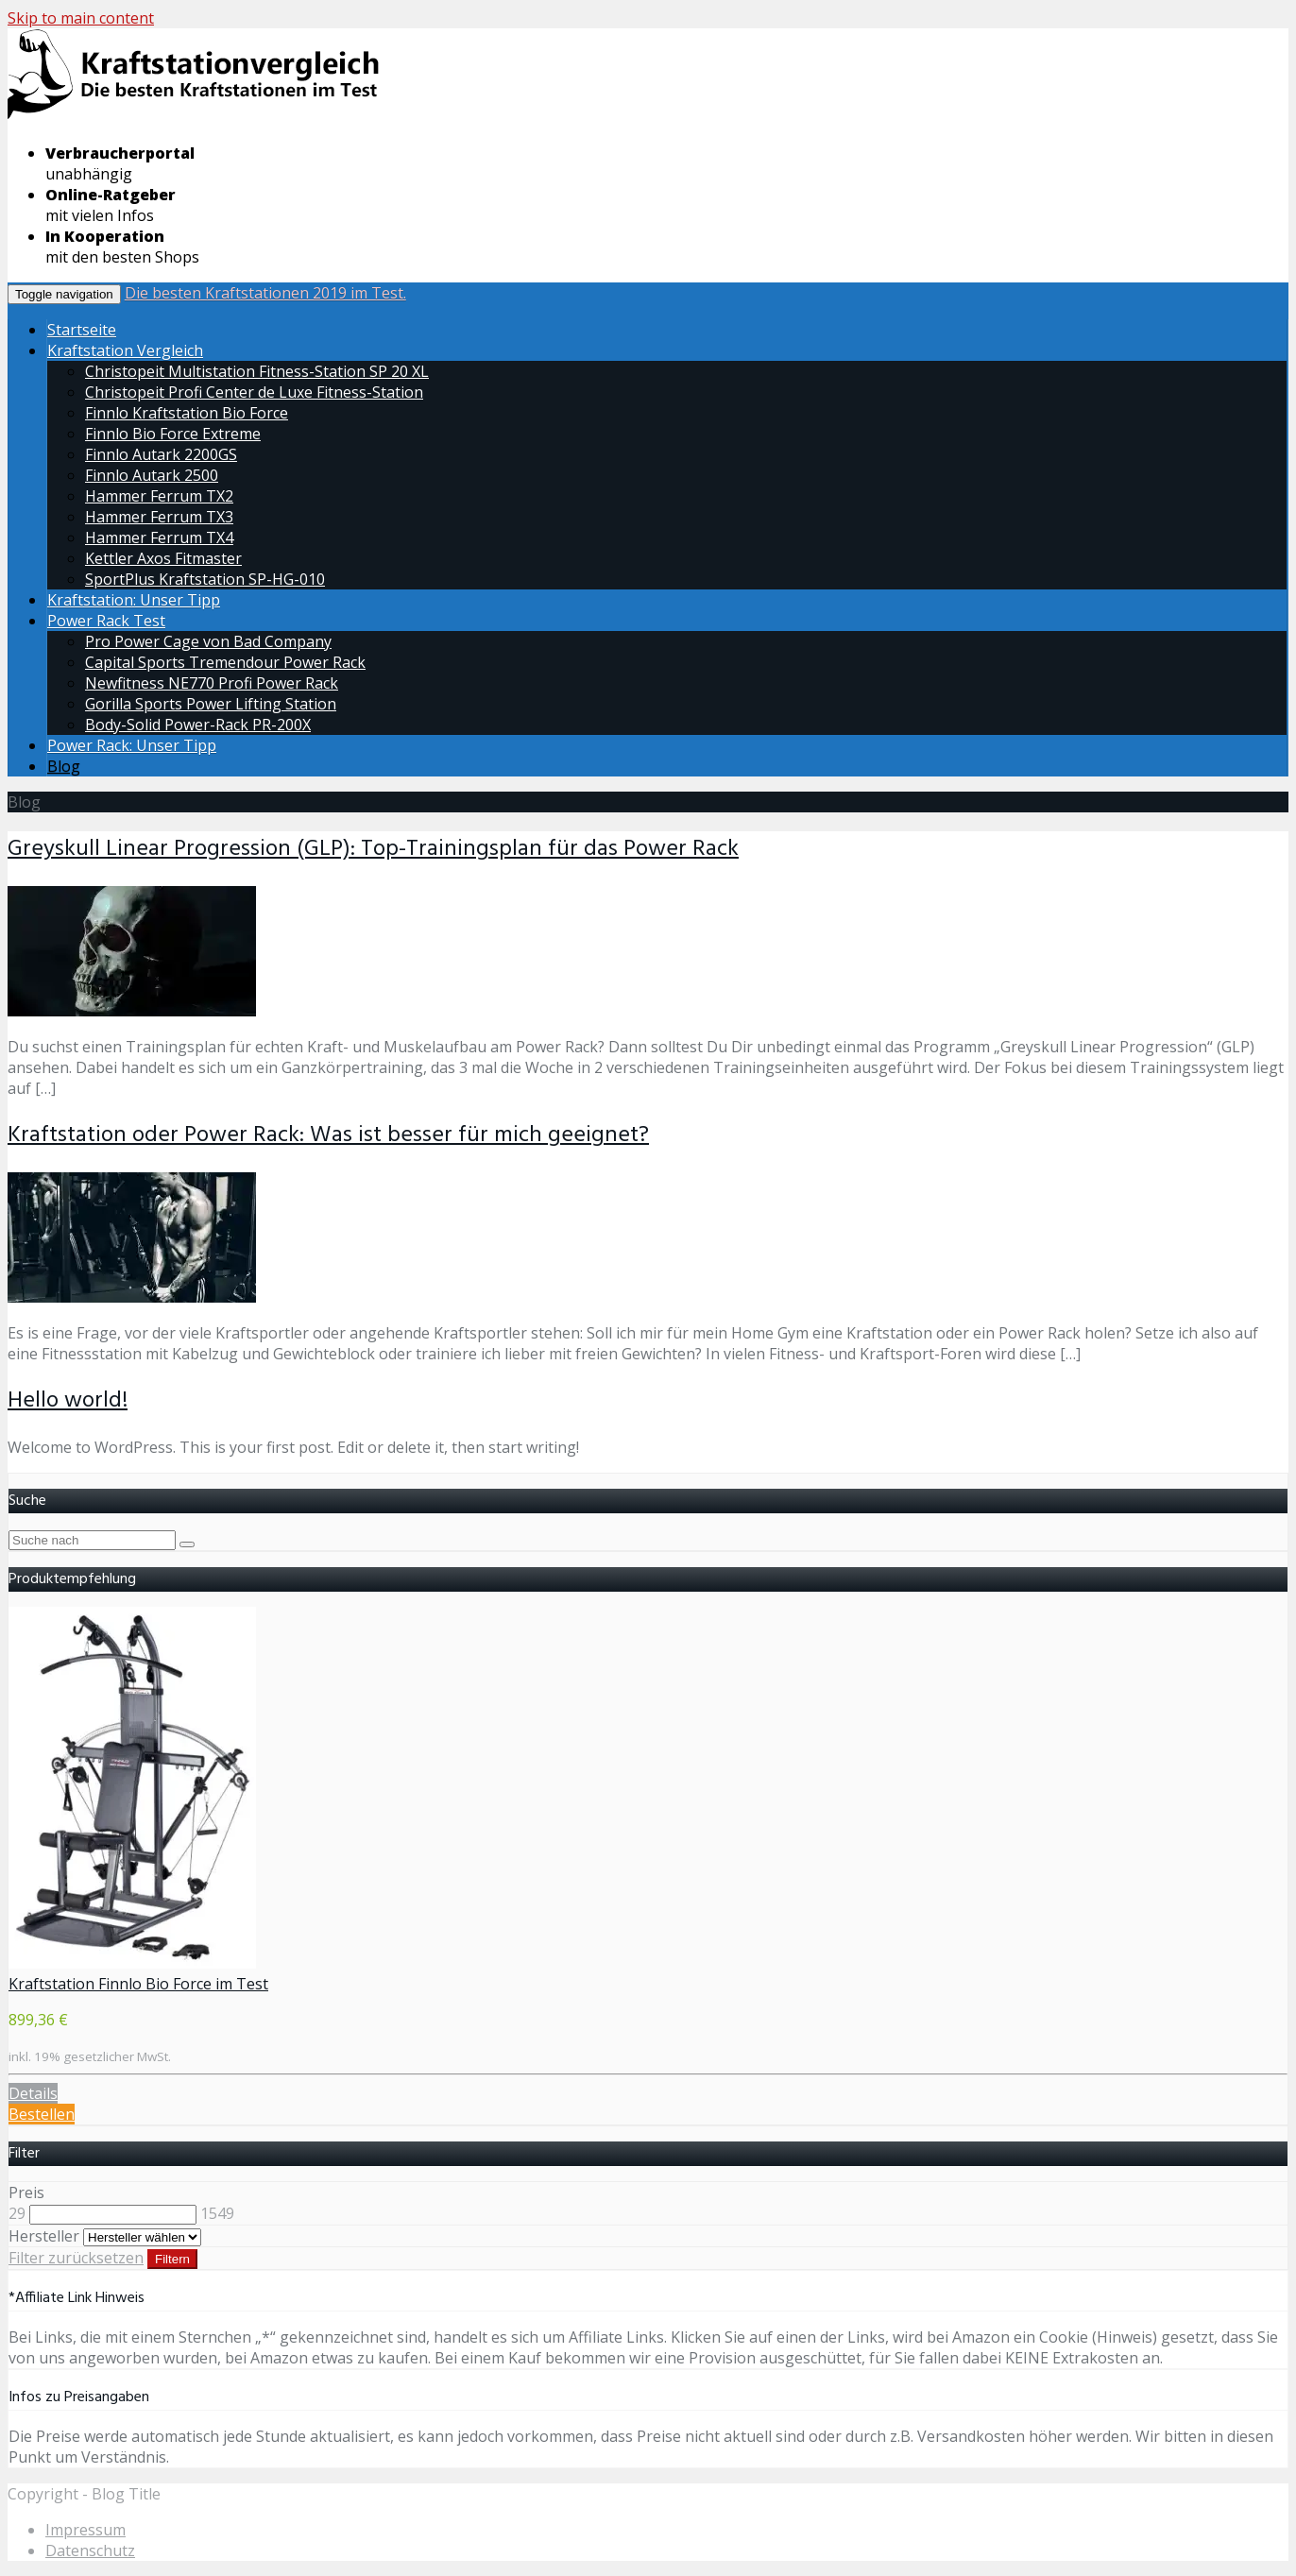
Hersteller (44, 2236)
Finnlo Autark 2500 (151, 475)
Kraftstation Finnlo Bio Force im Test (138, 1983)
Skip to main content (81, 18)
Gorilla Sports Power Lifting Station (210, 703)
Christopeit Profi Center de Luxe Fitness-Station (254, 392)
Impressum (85, 2529)
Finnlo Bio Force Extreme (173, 433)
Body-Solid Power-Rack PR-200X (198, 724)
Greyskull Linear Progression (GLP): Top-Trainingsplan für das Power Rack (373, 849)
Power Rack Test (106, 620)
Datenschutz (90, 2550)
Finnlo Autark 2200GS (161, 454)
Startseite (81, 329)
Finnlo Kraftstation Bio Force (186, 412)
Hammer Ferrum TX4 (159, 537)
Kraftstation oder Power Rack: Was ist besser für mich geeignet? (328, 1135)
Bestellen (42, 2114)
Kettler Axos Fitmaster (163, 558)
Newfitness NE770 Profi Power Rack (211, 683)
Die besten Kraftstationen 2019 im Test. (265, 292)
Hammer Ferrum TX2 (159, 496)
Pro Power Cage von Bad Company (208, 641)
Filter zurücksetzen (76, 2257)
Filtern (172, 2259)
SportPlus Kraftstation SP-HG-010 (205, 579)
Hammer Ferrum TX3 (159, 516)
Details (33, 2093)
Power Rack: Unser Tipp (131, 745)
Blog (63, 766)
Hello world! (68, 1401)
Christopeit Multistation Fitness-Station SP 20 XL (257, 371)
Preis (26, 2192)
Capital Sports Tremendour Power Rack (225, 662)
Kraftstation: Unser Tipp (133, 599)
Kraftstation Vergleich (125, 350)
